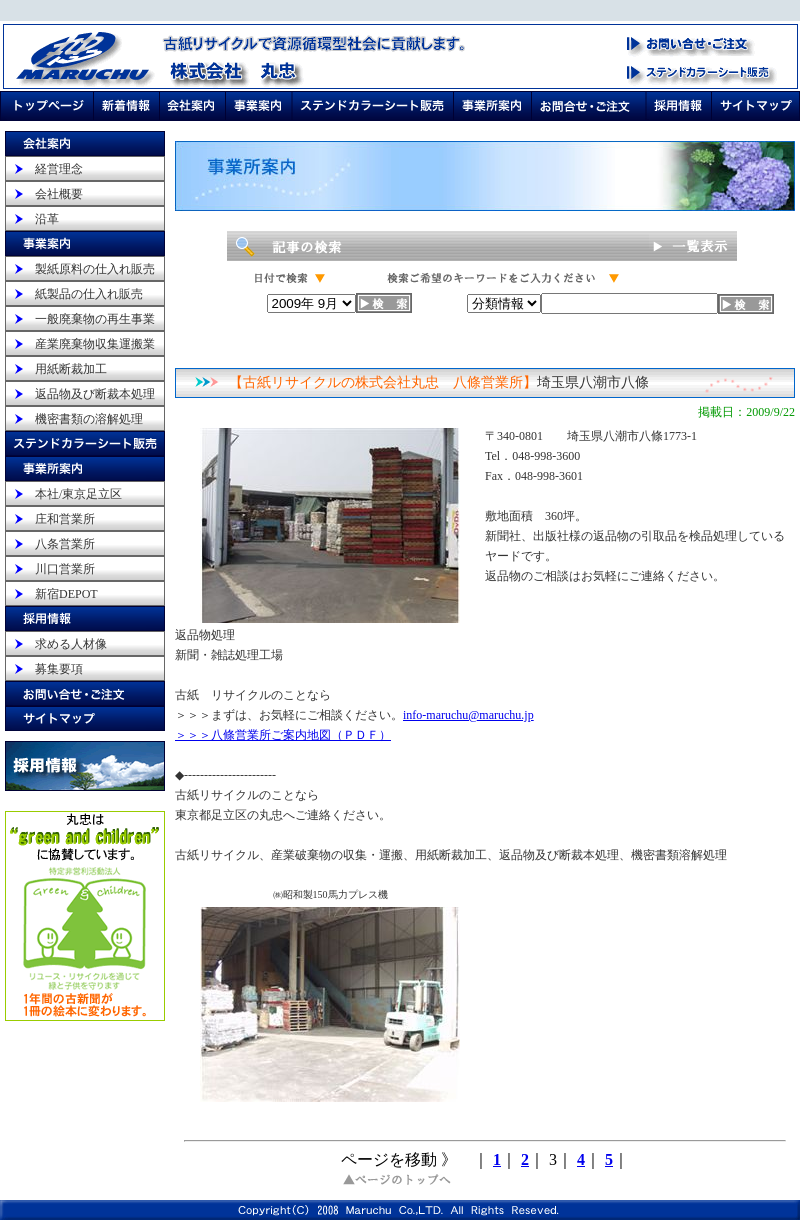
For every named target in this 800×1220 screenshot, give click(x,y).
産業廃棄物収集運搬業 (95, 344)
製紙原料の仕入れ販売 (95, 269)
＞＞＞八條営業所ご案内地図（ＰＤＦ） (283, 735)
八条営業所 (65, 544)
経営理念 (59, 169)
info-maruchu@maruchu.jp (468, 715)
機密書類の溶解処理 (89, 419)
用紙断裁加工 (71, 369)
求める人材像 (71, 644)
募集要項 (59, 669)
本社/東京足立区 (78, 494)
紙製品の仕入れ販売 (89, 294)
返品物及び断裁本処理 (95, 394)
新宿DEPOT (66, 594)
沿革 (47, 219)
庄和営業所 (65, 519)
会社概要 (59, 194)
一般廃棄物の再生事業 (95, 319)
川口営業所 (65, 569)
